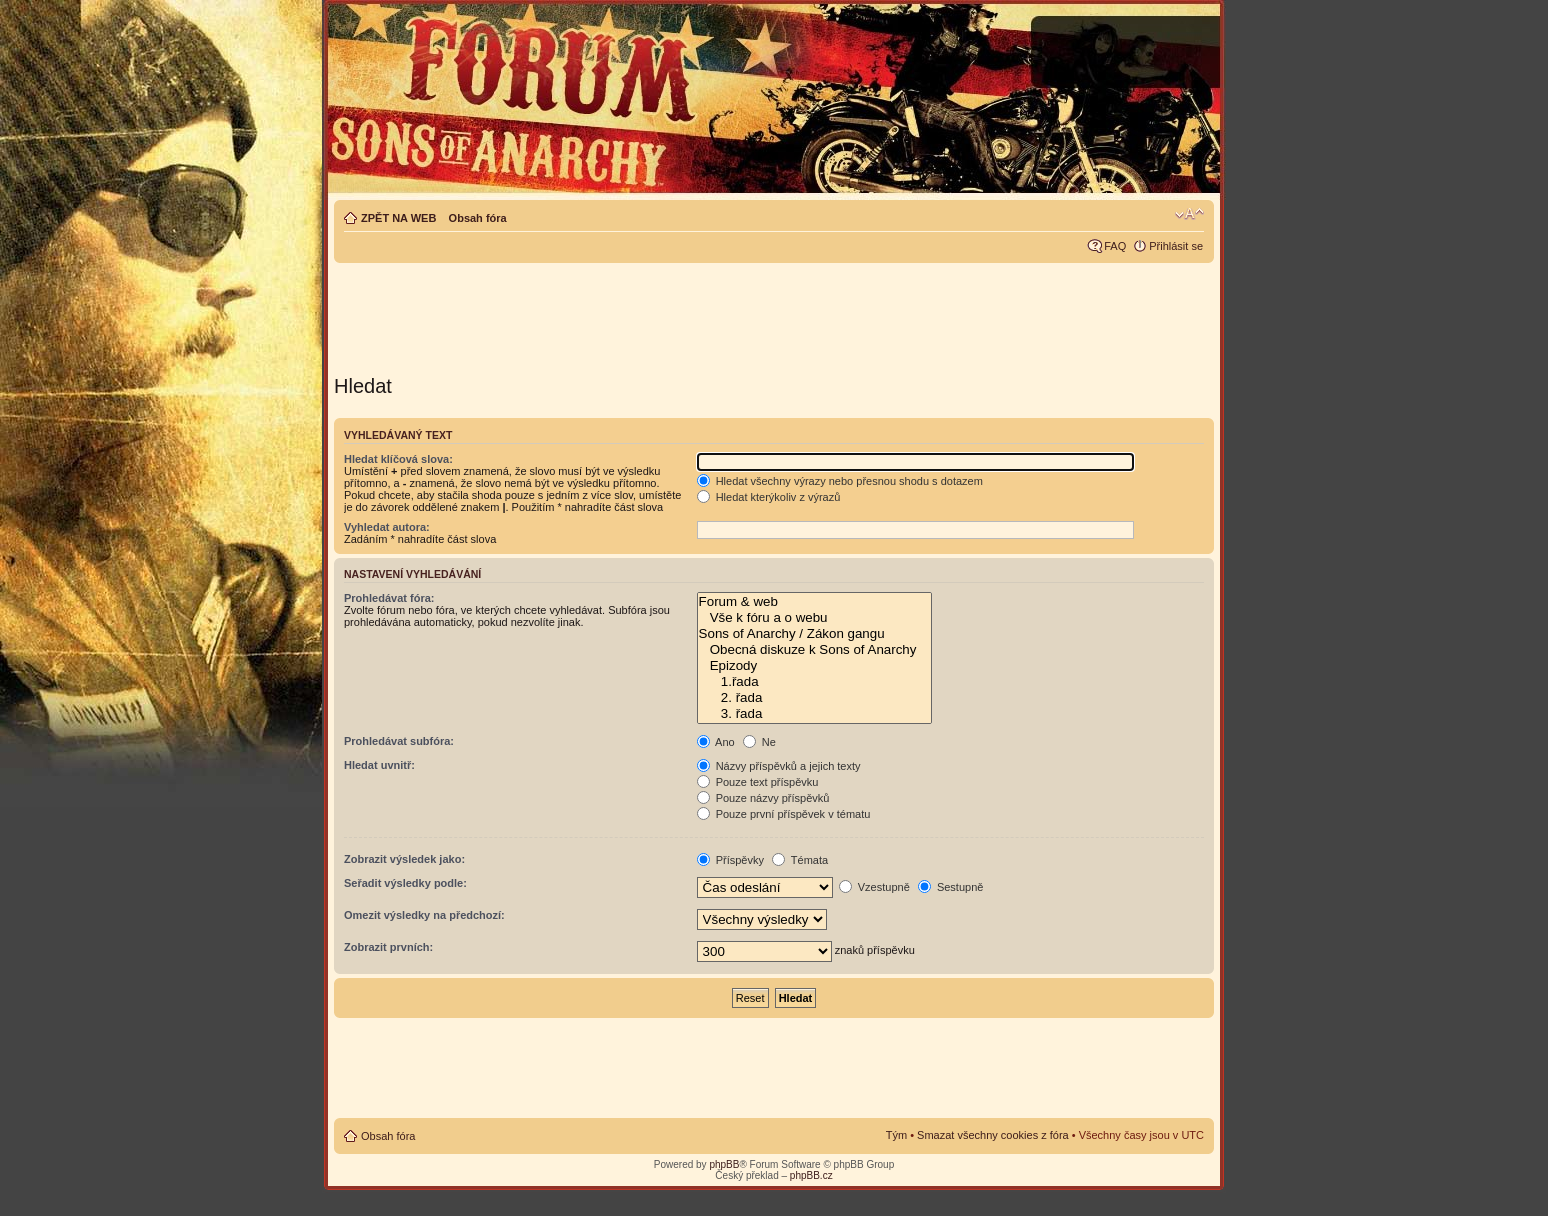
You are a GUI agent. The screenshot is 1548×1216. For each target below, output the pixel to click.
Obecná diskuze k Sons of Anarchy (814, 650)
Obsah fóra (478, 218)
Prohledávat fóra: (389, 598)
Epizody (814, 666)
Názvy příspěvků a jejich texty (779, 766)
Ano (716, 742)
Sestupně (951, 887)
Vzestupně (874, 887)
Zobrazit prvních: (388, 947)
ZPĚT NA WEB (398, 218)
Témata (800, 860)
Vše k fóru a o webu (814, 618)
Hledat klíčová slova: (398, 459)
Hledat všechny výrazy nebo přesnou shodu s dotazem (840, 481)
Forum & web (814, 602)
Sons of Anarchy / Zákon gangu (814, 634)
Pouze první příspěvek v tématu (784, 814)
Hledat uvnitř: (379, 765)
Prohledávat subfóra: (399, 741)
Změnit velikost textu (1189, 214)
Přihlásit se (1176, 246)
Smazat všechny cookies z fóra (993, 1135)
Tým (896, 1135)
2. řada (814, 698)
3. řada (814, 714)
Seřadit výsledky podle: (405, 883)
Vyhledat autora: (387, 527)
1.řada (814, 682)
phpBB (724, 1164)
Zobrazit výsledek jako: (404, 859)
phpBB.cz (811, 1175)
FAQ (1115, 246)
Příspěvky (730, 860)
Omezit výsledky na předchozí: (424, 915)
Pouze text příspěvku (758, 782)
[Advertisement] (774, 312)
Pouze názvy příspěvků (763, 798)
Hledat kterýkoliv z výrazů (769, 497)
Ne (759, 742)
